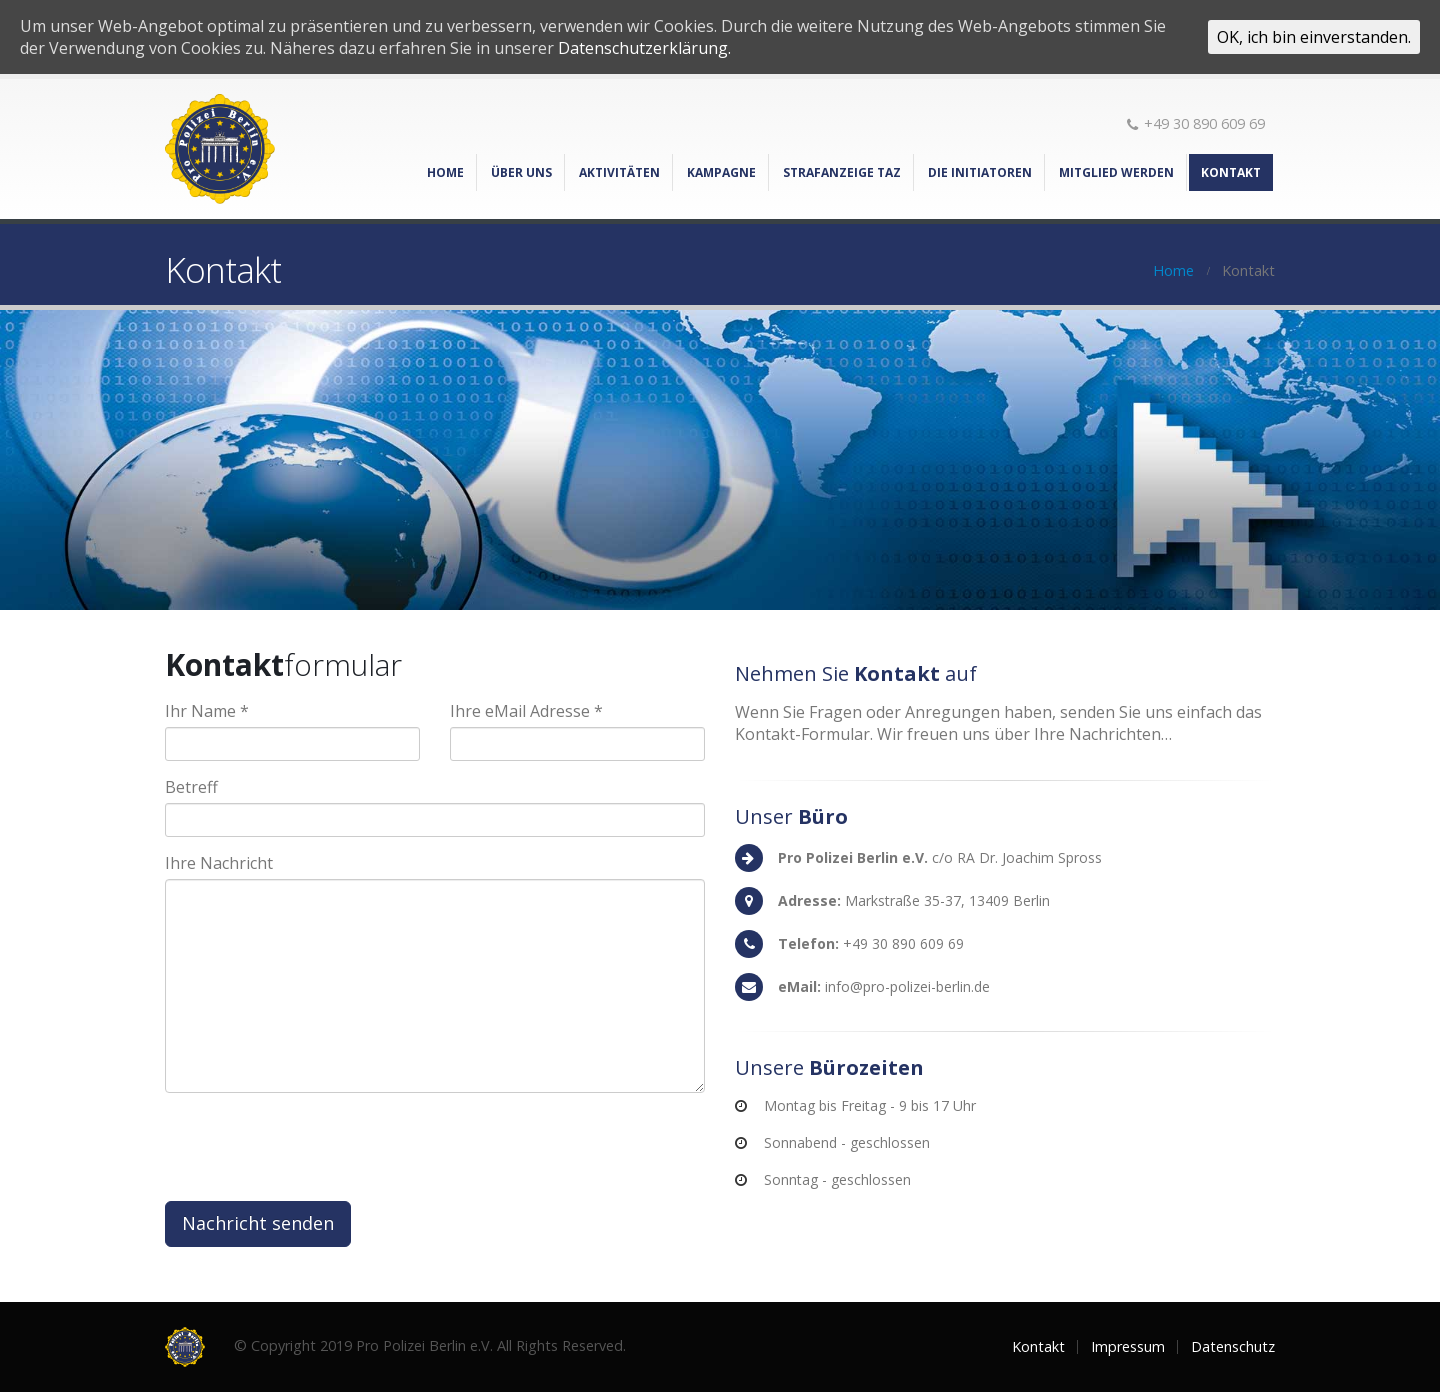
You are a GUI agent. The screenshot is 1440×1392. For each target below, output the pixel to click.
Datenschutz (1233, 1346)
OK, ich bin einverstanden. (1314, 37)
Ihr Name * (207, 711)
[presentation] (317, 1147)
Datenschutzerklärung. (644, 48)
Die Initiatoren (980, 172)
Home (445, 172)
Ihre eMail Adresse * (526, 711)
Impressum (1128, 1346)
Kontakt (1231, 172)
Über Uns (521, 172)
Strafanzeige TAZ (842, 172)
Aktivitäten (619, 172)
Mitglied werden (1116, 172)
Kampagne (721, 172)
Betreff (191, 787)
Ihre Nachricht (219, 863)
